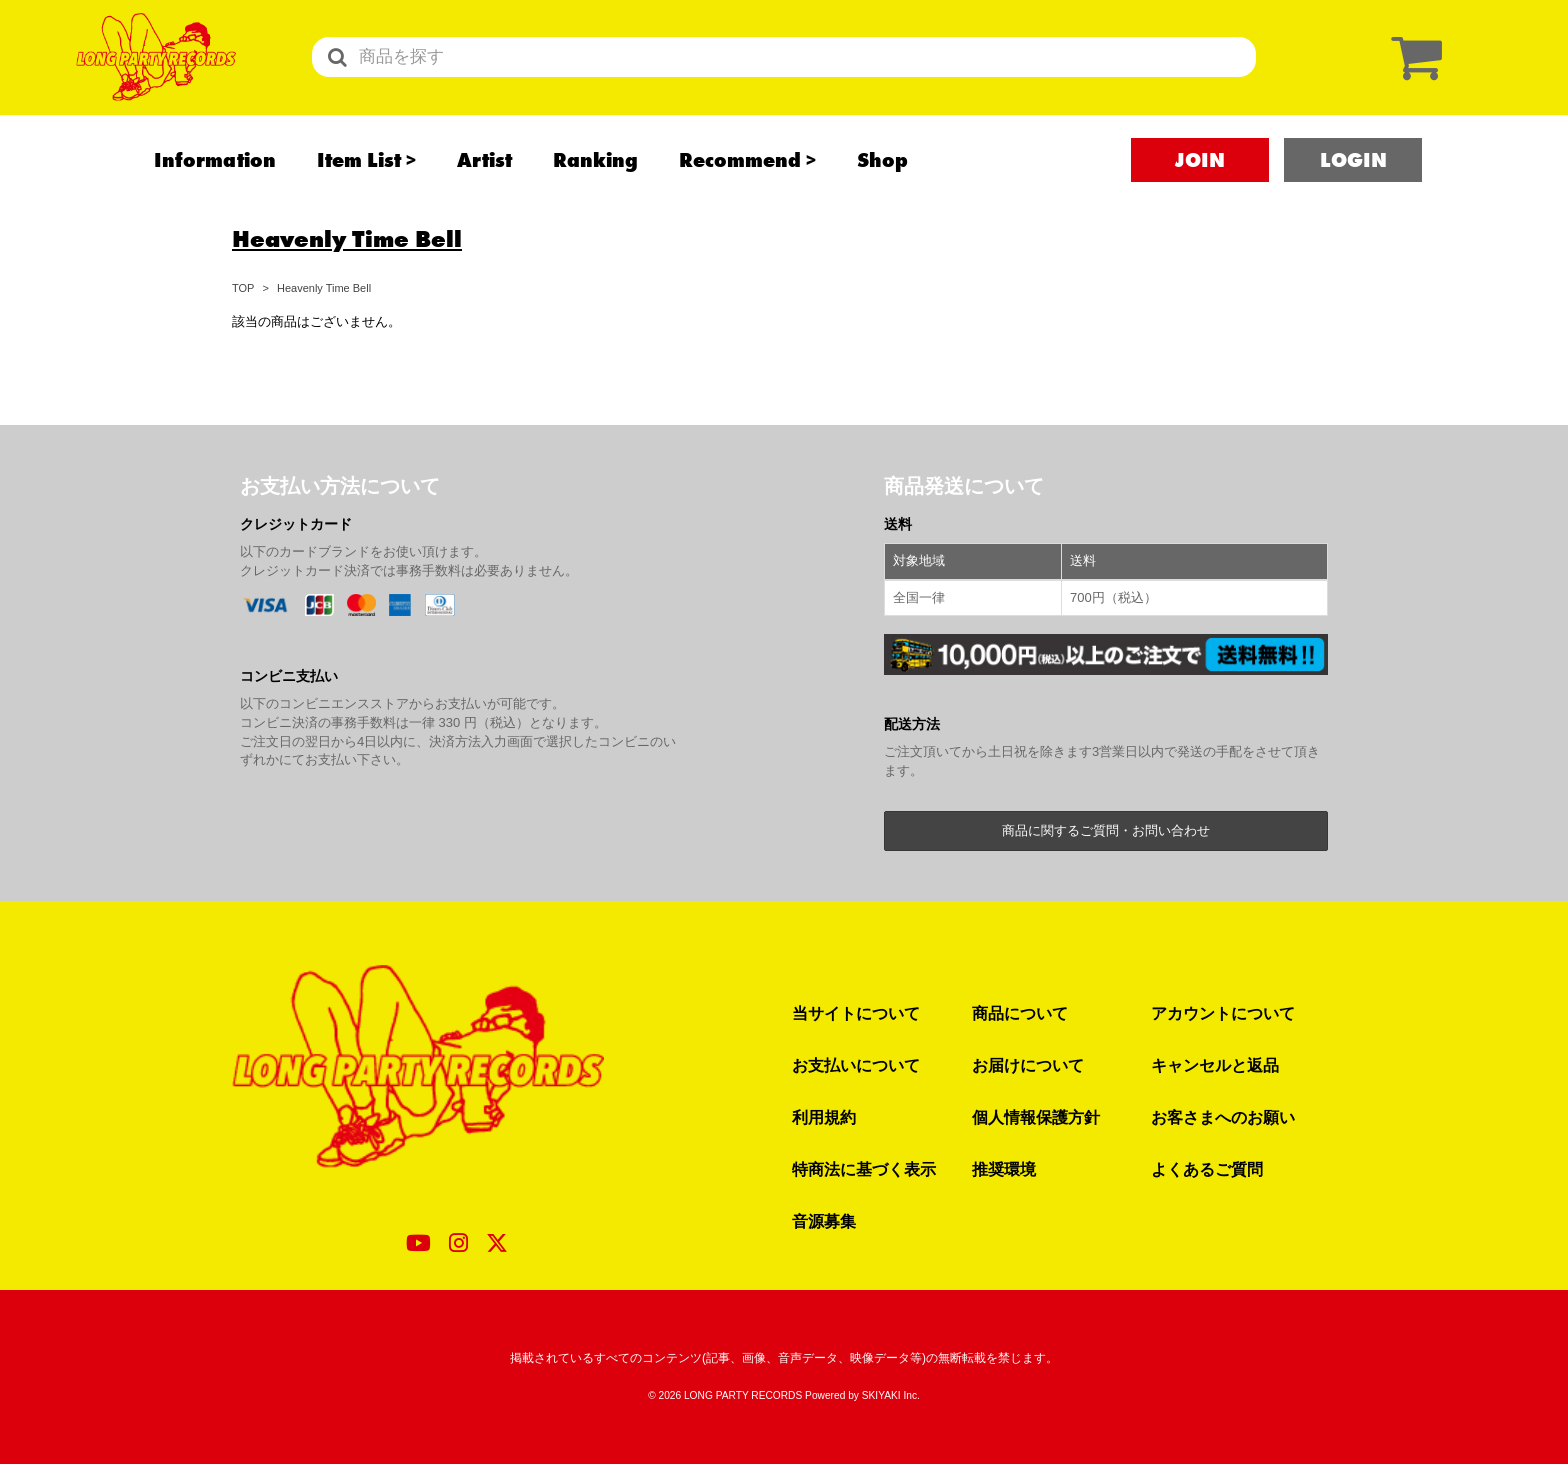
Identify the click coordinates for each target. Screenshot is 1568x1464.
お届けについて (1028, 1065)
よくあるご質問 (1207, 1169)
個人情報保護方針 (1036, 1117)
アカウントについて (1223, 1013)
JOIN (1200, 181)
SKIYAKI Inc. (891, 1395)
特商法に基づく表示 (864, 1169)
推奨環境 (1004, 1169)
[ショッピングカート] (1412, 67)
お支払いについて (856, 1065)
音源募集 (824, 1221)
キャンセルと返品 (1215, 1065)
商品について (1020, 1013)
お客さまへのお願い (1223, 1117)
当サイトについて (856, 1013)
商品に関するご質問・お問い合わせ (1106, 830)
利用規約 (824, 1117)
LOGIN (1353, 181)
